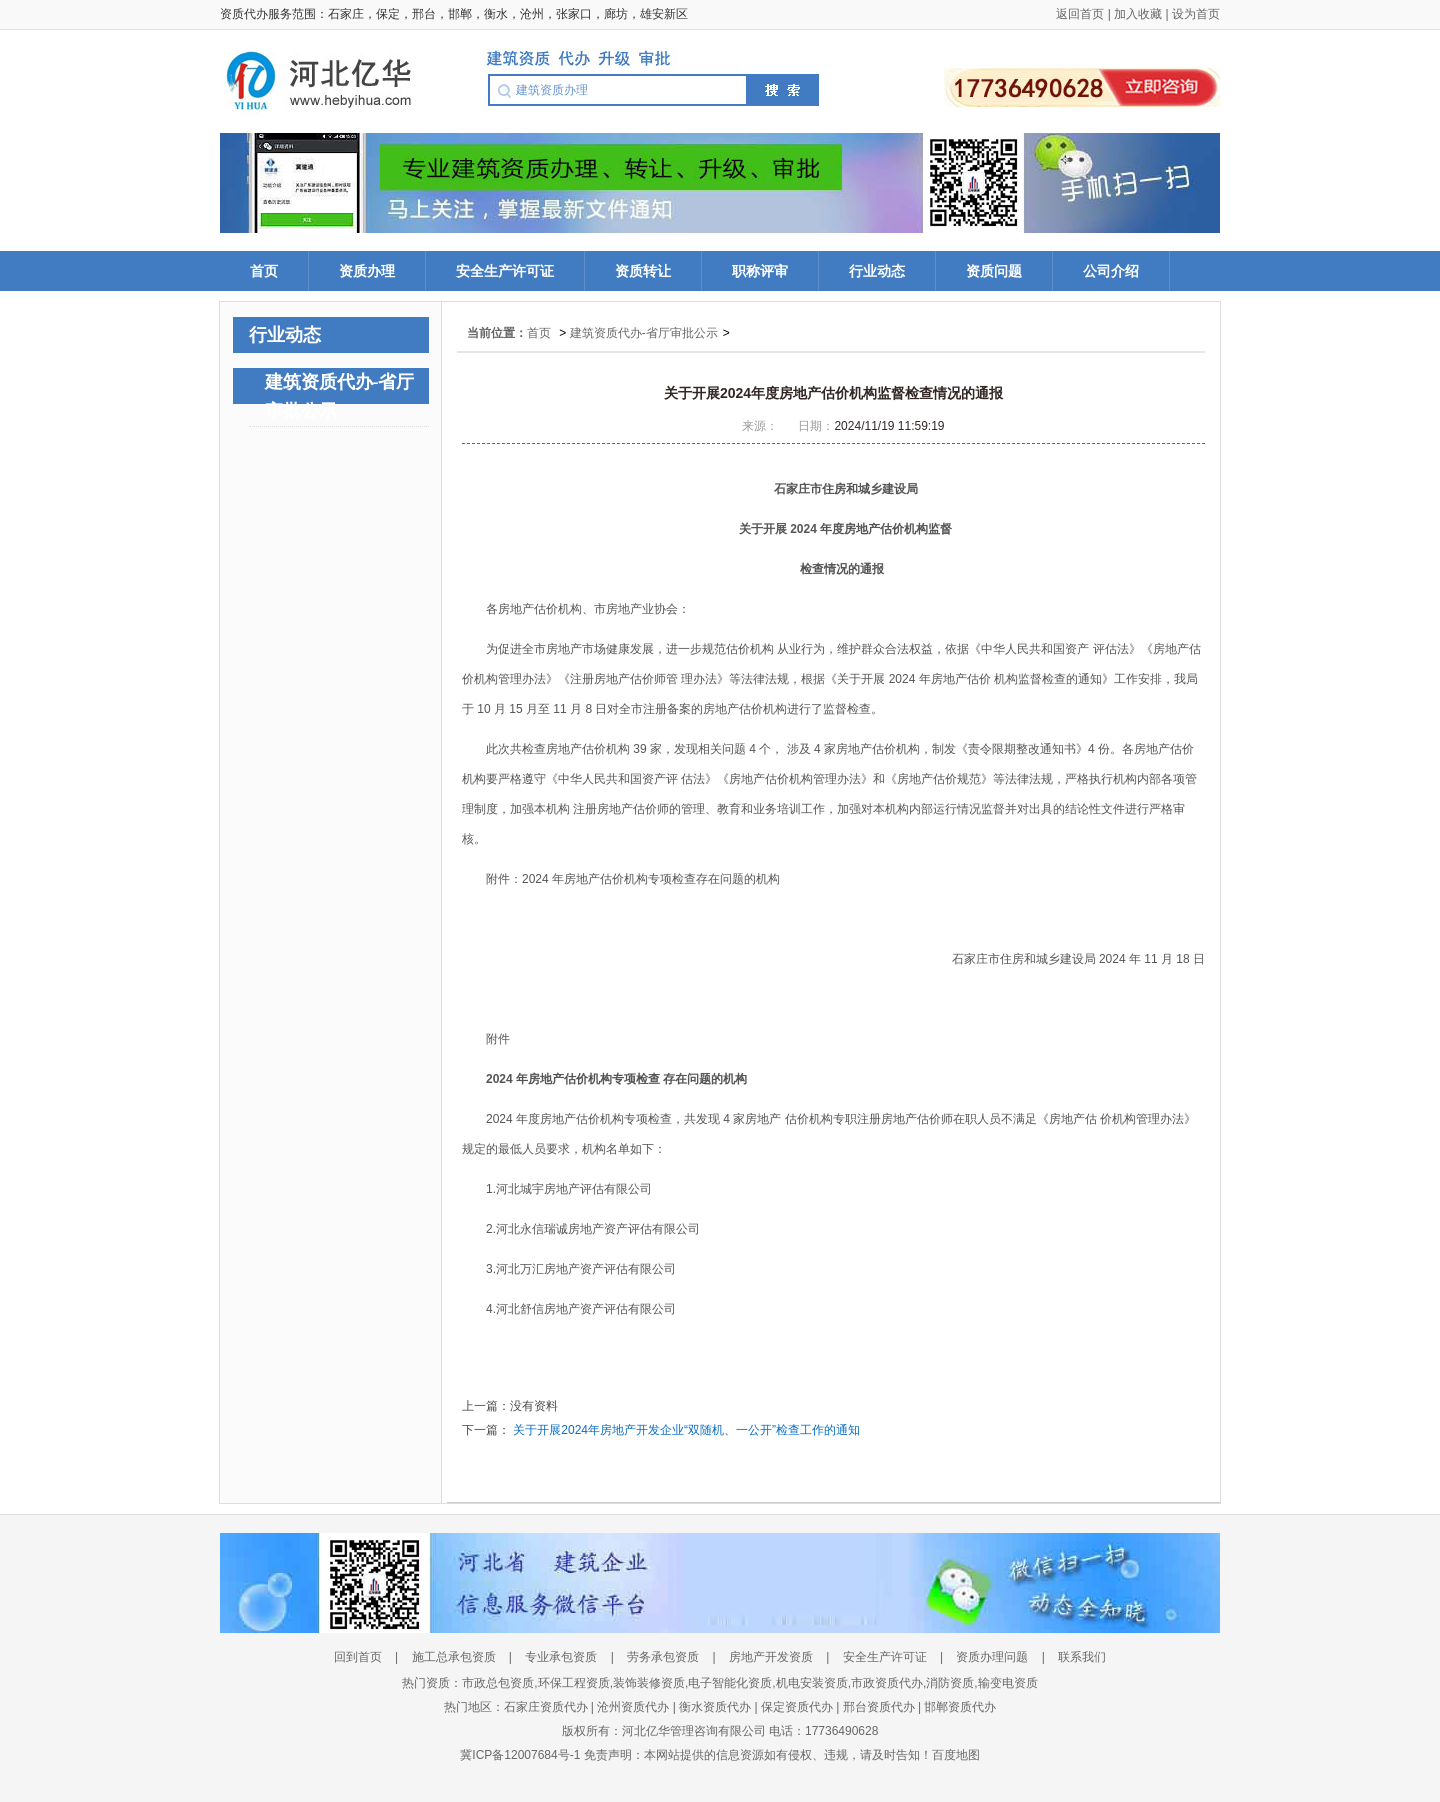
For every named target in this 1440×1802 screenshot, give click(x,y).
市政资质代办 (887, 1683)
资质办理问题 (992, 1657)
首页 (264, 271)
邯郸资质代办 (960, 1707)
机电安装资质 (812, 1683)
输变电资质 (1008, 1683)
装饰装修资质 (649, 1683)
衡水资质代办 (715, 1707)
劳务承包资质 (664, 1657)
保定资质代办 (797, 1707)
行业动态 (877, 271)
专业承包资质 (561, 1657)
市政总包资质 (498, 1683)
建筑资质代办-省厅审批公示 (644, 333)
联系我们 (1082, 1657)
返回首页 (1080, 14)
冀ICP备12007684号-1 (521, 1755)
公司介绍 (1111, 271)
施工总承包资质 (454, 1657)
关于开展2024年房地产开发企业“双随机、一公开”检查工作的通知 (686, 1430)
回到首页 (358, 1657)
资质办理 (367, 271)
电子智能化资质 (730, 1683)
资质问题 (994, 271)
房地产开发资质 (771, 1657)
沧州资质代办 (633, 1707)
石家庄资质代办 (546, 1707)
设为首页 (1196, 14)
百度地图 (956, 1755)
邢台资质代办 (879, 1707)
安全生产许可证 (505, 271)
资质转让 (643, 271)
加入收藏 (1138, 14)
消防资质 (950, 1683)
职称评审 (760, 271)
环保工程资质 (574, 1683)
